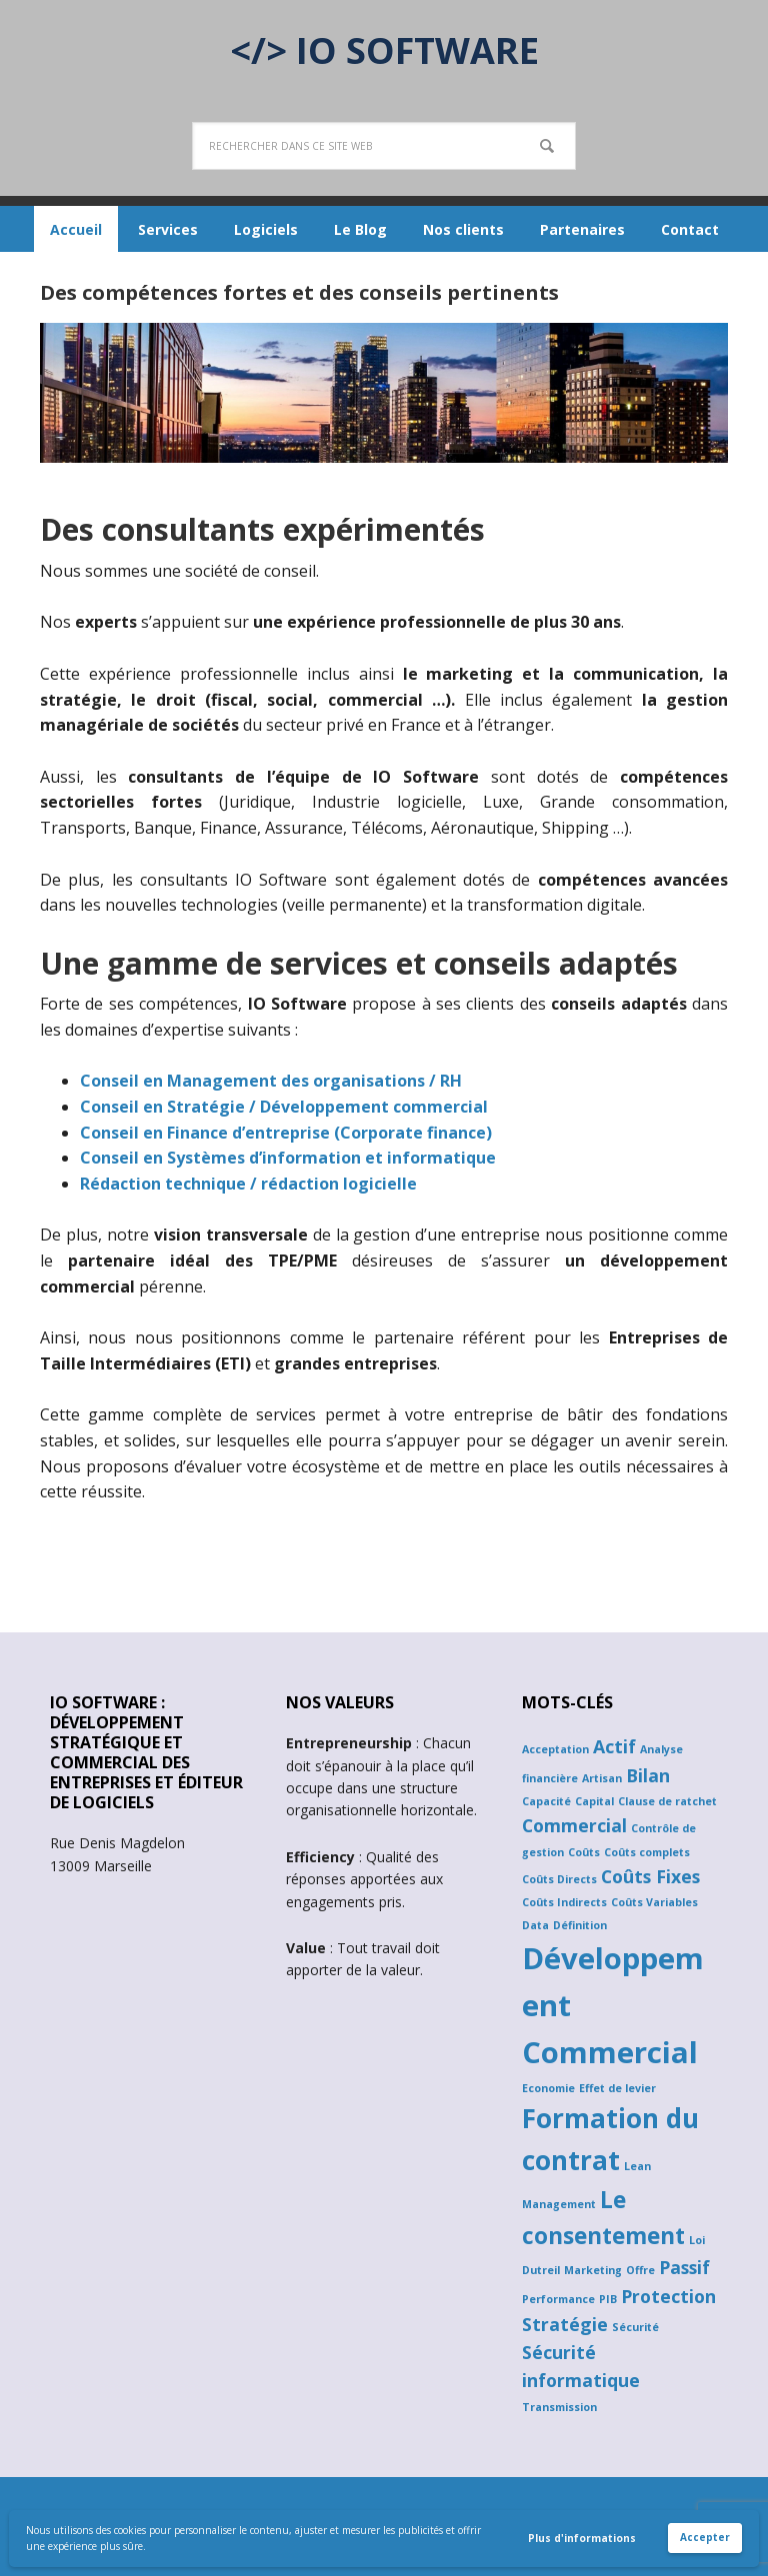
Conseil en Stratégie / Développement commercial (284, 1107)
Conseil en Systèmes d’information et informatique (288, 1158)
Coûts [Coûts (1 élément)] (584, 1852)
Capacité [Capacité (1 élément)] (546, 1801)
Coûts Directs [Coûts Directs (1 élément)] (559, 1879)
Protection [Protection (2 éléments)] (668, 2296)
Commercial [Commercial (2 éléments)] (574, 1825)
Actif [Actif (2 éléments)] (614, 1746)
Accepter (705, 2537)
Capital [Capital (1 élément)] (594, 1801)
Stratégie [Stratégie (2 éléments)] (565, 2324)
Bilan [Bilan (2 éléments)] (648, 1775)
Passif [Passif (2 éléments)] (684, 2267)
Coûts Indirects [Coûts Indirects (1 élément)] (564, 1902)
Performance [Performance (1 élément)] (558, 2299)
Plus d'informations (582, 2538)
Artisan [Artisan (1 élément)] (602, 1778)
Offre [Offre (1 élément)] (640, 2270)
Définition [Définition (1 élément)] (580, 1925)
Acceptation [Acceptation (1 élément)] (555, 1749)
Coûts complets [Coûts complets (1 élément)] (647, 1852)
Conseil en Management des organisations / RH (271, 1081)
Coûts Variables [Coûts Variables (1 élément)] (654, 1902)
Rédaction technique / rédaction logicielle (248, 1184)
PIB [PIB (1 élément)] (608, 2299)
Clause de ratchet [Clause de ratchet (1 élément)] (667, 1801)
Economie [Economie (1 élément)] (548, 2088)
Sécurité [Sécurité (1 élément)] (635, 2327)
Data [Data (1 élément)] (535, 1925)
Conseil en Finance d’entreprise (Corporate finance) (286, 1133)
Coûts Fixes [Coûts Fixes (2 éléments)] (650, 1876)
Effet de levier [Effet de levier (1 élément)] (617, 2088)
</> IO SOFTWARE (384, 49)
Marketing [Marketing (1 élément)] (593, 2270)
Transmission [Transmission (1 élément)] (559, 2407)
